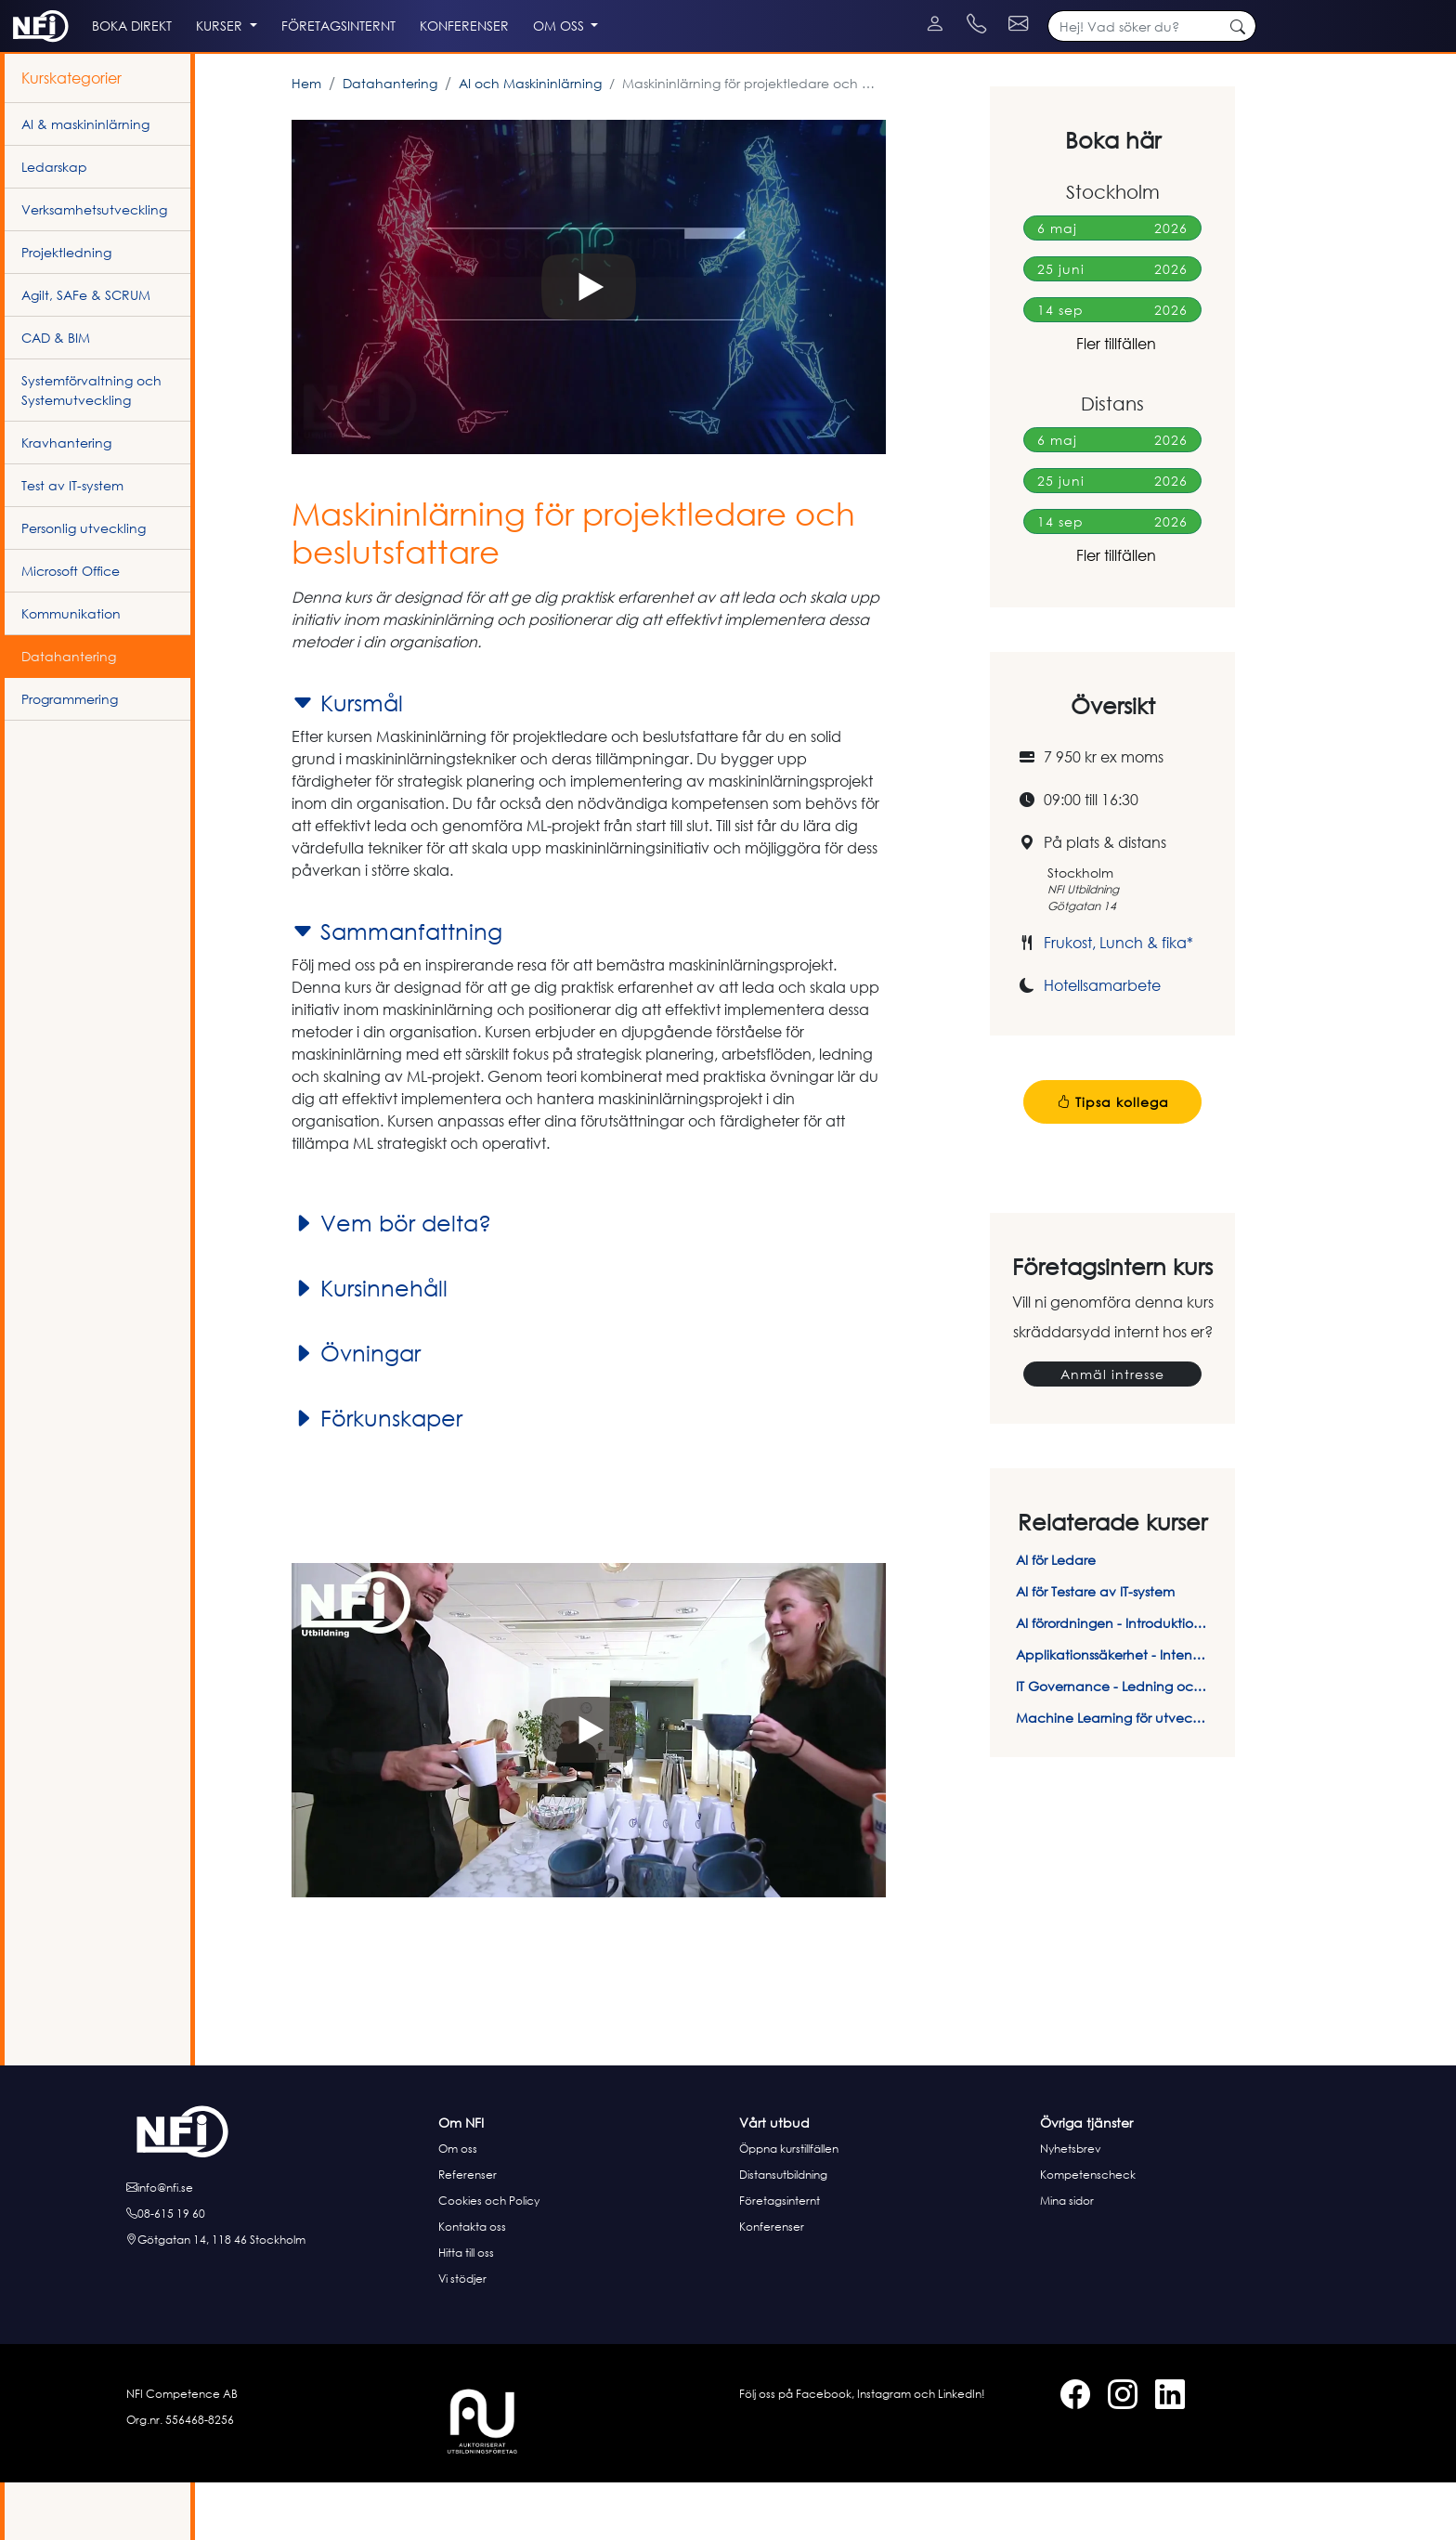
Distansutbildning (783, 2232)
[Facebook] (21, 9)
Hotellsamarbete (1102, 1043)
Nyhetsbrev (1070, 2206)
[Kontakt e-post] (1222, 9)
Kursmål (347, 761)
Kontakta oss (472, 2284)
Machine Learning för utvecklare (1112, 1775)
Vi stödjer (462, 2336)
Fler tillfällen (1112, 401)
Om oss (457, 2206)
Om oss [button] (709, 66)
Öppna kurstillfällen (788, 2206)
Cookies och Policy (489, 2258)
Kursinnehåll (370, 1346)
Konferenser (771, 2284)
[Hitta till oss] (276, 2298)
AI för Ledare (1056, 1617)
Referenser (467, 2232)
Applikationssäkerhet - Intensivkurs (1112, 1712)
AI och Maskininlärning (530, 141)
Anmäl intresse (1112, 1431)
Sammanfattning (397, 989)
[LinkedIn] (58, 9)
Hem (306, 141)
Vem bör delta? (391, 1281)
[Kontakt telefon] (1110, 9)
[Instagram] (39, 9)
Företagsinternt (779, 2258)
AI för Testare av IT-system (1095, 1649)
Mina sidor (1067, 2258)
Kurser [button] (304, 66)
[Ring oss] (276, 2272)
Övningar (356, 1411)
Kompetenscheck (1088, 2232)
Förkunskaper (377, 1476)
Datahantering (390, 141)
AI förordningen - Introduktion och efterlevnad (1112, 1680)
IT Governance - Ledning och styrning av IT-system (1112, 1744)
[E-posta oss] (276, 2246)
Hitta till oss (466, 2310)
